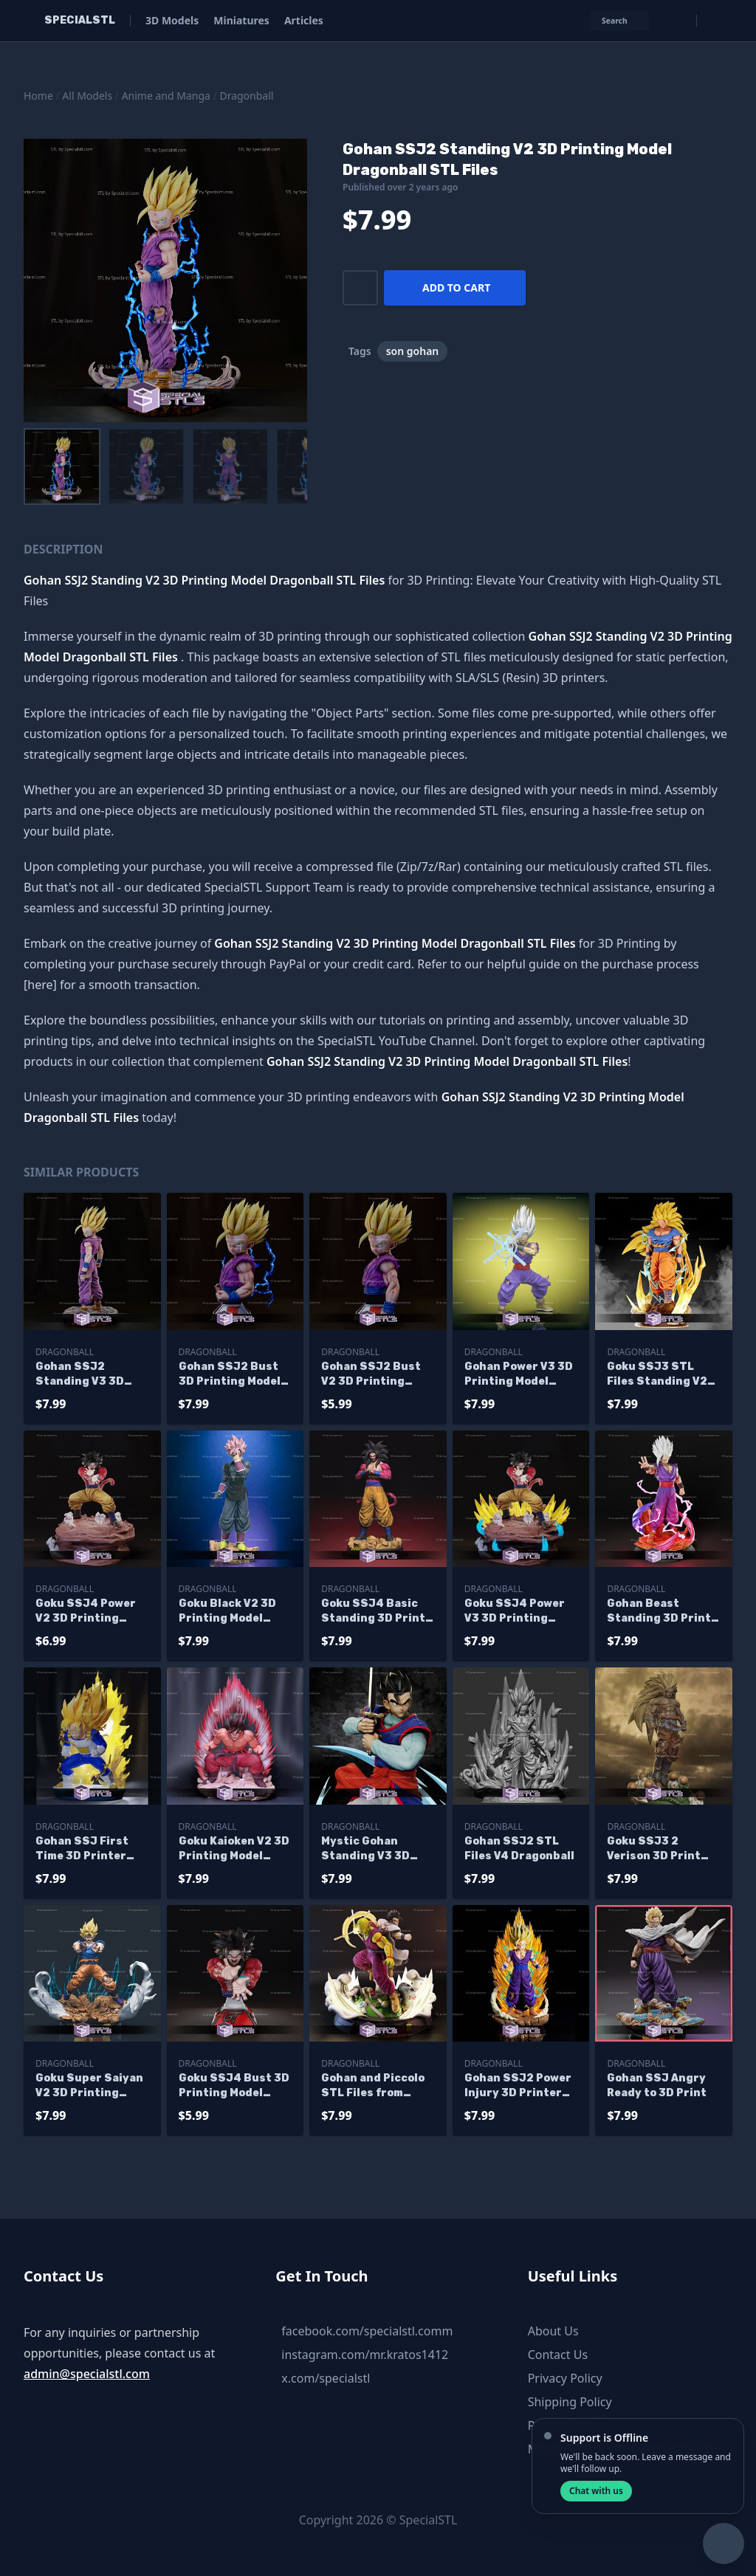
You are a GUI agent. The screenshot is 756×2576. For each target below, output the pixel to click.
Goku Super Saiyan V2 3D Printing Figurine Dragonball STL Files (89, 2086)
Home (38, 96)
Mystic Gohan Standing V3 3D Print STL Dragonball (365, 1849)
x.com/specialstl (325, 2378)
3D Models (172, 20)
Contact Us (558, 2354)
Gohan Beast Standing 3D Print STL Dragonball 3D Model (660, 1611)
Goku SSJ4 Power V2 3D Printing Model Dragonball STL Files (85, 1611)
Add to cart (456, 287)
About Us (553, 2331)
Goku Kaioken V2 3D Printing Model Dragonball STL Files (234, 1849)
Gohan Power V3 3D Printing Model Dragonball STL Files (518, 1374)
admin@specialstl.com (87, 2374)
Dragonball (246, 96)
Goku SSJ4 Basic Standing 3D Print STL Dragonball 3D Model (374, 1611)
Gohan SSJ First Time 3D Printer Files (81, 1849)
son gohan (412, 351)
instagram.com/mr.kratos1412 (364, 2354)
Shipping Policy (570, 2402)
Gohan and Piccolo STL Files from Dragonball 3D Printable (373, 2086)
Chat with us (596, 2490)
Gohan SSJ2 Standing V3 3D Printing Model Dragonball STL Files (79, 1374)
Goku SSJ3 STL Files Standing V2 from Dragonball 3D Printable (662, 1374)
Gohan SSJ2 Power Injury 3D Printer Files (517, 2086)
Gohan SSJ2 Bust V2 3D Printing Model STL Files (371, 1374)
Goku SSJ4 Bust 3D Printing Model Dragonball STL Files (234, 2086)
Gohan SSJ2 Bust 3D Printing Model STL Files (230, 1374)
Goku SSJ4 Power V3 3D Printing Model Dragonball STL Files (514, 1611)
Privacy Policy (565, 2378)
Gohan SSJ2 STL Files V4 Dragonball (519, 1848)
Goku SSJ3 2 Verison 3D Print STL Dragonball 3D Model (660, 1849)
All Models (87, 96)
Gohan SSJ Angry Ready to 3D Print (657, 2085)
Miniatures (241, 20)
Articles (303, 20)
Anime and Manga (166, 96)
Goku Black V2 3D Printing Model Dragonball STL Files (227, 1611)
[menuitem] (62, 466)
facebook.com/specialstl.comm (367, 2331)
